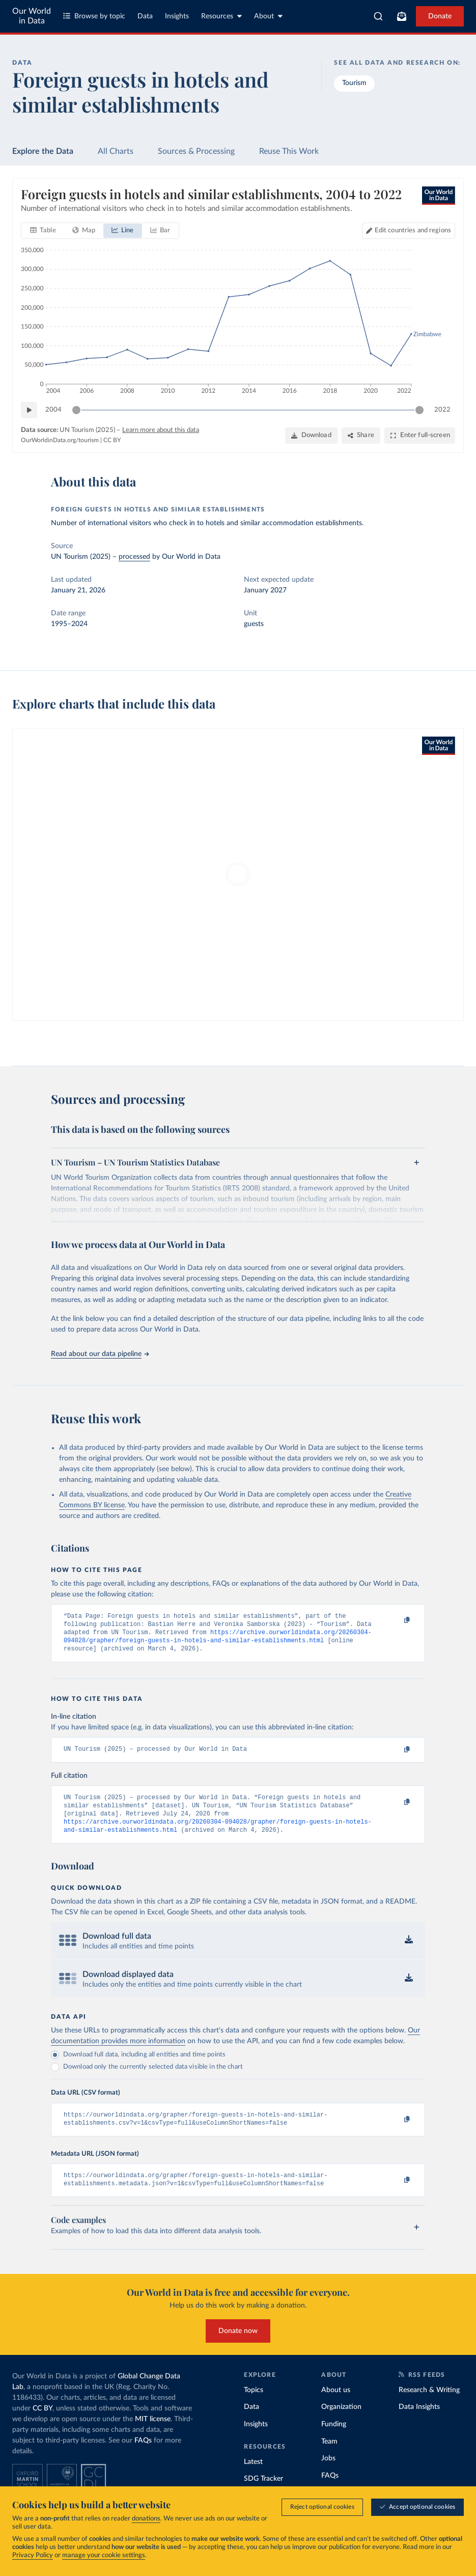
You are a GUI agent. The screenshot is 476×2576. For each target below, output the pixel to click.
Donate (440, 16)
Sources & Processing (196, 151)
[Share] (361, 435)
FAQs (143, 2455)
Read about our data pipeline (100, 1354)
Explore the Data (42, 151)
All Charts (115, 151)
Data (145, 16)
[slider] (76, 410)
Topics (253, 2405)
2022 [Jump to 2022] (442, 409)
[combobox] (378, 16)
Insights (177, 16)
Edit (413, 230)
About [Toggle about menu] (268, 16)
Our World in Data (31, 16)
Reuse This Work (289, 151)
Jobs (328, 2473)
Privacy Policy (32, 2555)
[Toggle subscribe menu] (401, 16)
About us (335, 2405)
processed (134, 556)
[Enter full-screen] (419, 435)
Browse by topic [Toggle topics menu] (94, 16)
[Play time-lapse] (29, 410)
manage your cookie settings (103, 2555)
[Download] (311, 435)
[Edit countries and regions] (408, 231)
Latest (253, 2476)
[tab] (43, 231)
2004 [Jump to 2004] (53, 409)
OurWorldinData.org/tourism (60, 440)
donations (146, 2518)
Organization (341, 2422)
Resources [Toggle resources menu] (221, 16)
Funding (333, 2439)
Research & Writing (429, 2405)
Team (329, 2456)
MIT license (153, 2434)
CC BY (112, 440)
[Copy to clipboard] (396, 1621)
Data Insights (419, 2422)
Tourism (354, 83)
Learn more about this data (160, 430)
